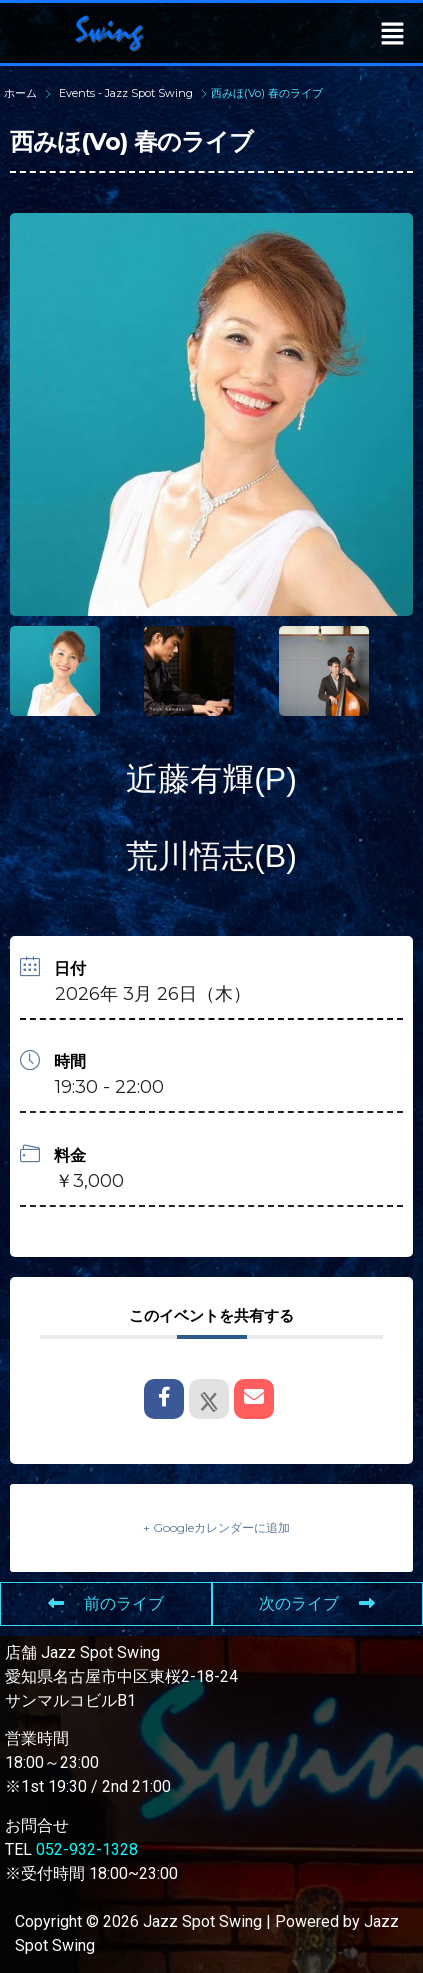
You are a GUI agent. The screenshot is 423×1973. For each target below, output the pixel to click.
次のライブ (317, 1603)
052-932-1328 (87, 1849)
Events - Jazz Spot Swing (126, 93)
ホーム (22, 93)
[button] (393, 33)
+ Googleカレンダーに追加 (216, 1527)
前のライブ (106, 1603)
